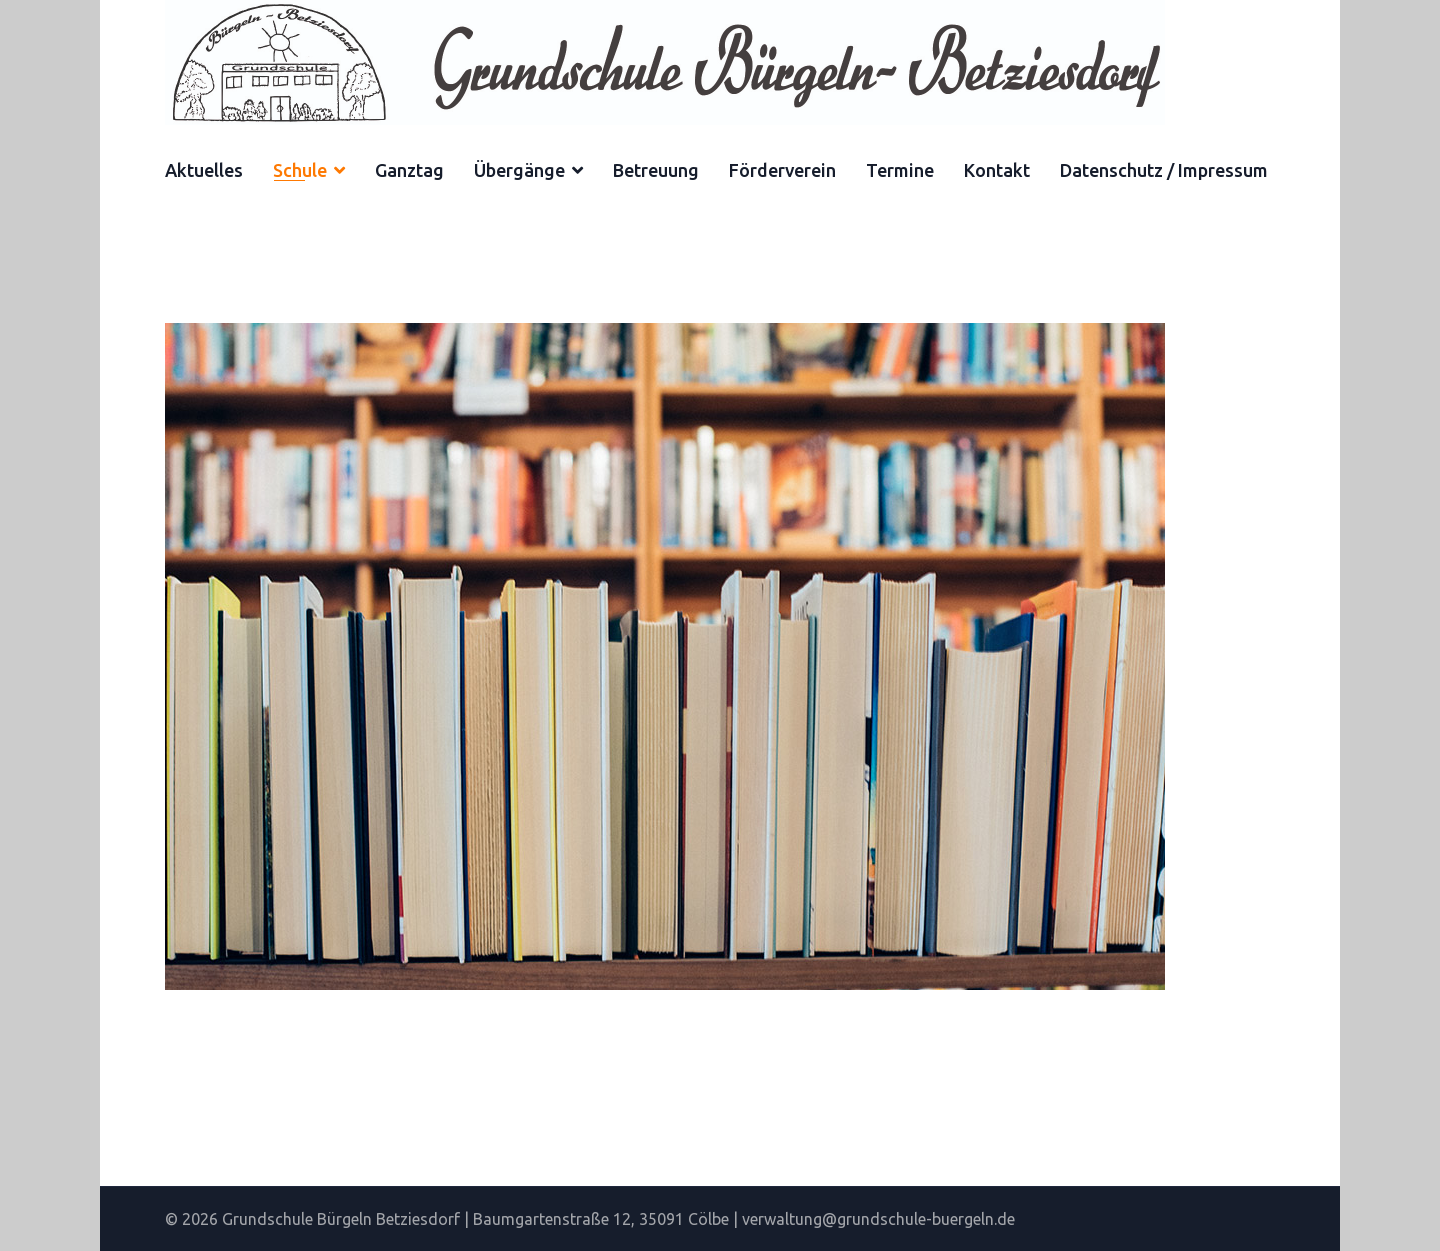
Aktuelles (204, 170)
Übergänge (519, 170)
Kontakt (997, 170)
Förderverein (782, 170)
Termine (900, 170)
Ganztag (409, 170)
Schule (300, 170)
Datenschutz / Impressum (1164, 170)
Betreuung (656, 170)
